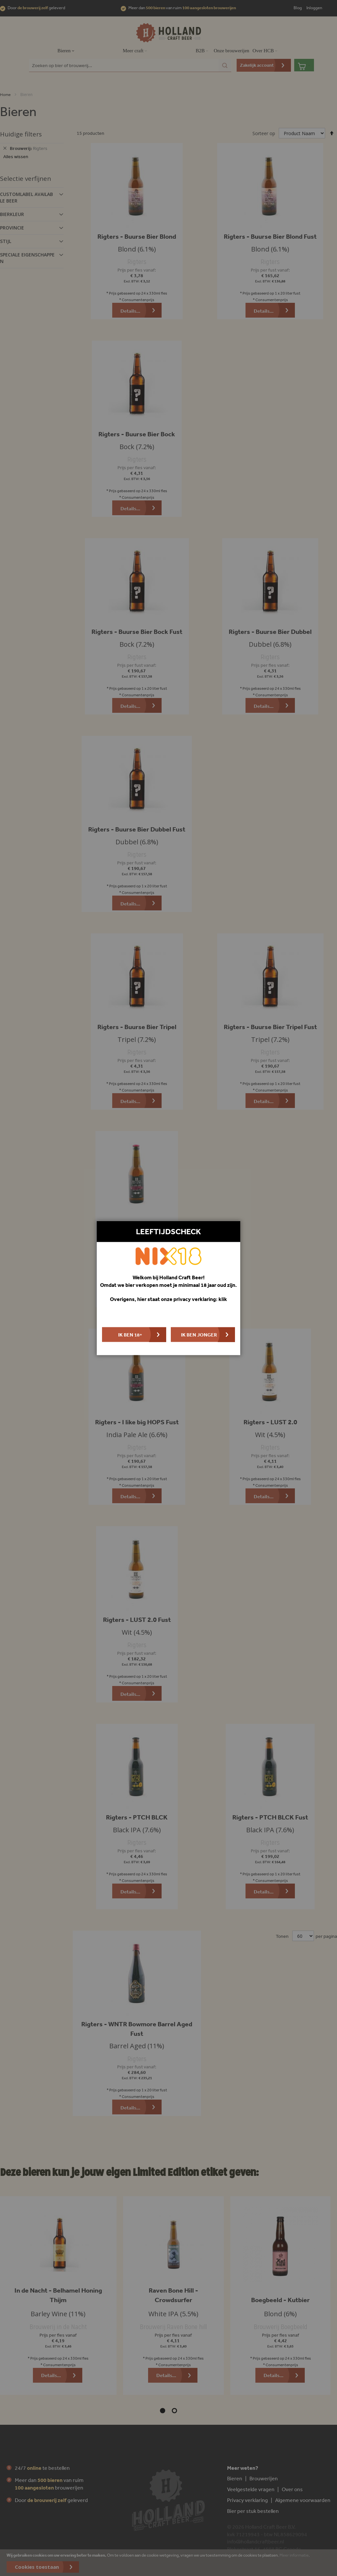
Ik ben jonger (199, 1335)
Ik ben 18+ (130, 1335)
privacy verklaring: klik (200, 1298)
